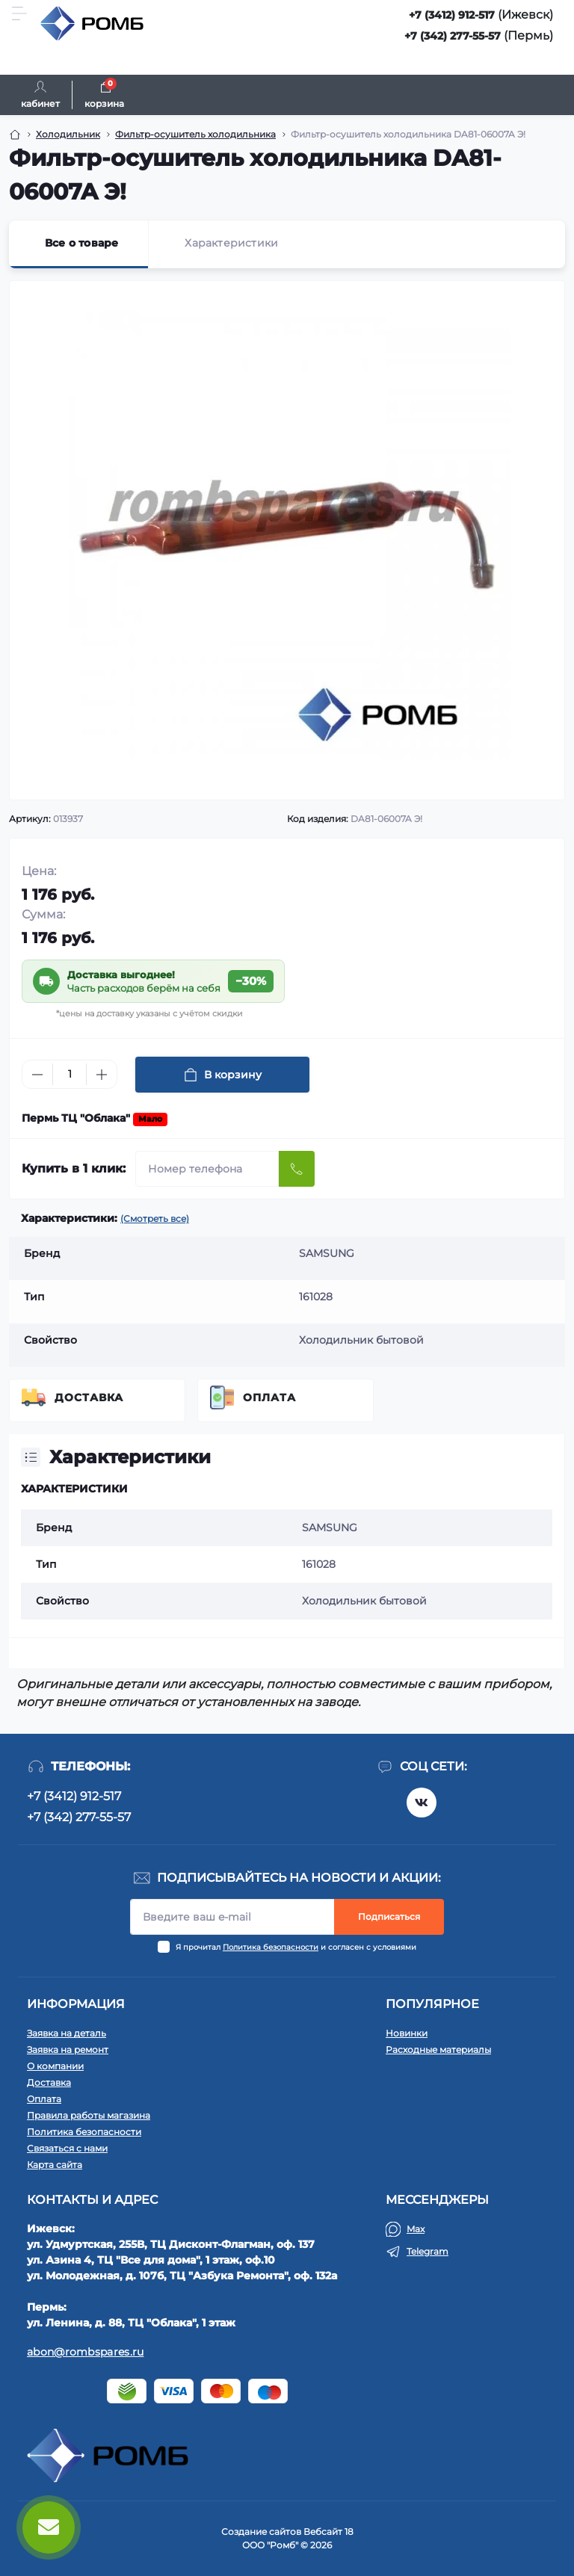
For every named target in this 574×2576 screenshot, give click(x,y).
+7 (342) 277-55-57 (452, 36)
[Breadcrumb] (15, 134)
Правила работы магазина (88, 2115)
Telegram (427, 2251)
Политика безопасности (270, 1947)
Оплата (269, 1397)
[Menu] (19, 13)
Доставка (89, 1397)
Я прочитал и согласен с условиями (296, 1947)
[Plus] (102, 1074)
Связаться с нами (67, 2148)
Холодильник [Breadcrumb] (68, 134)
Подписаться (389, 1916)
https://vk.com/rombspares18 (421, 1803)
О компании (55, 2066)
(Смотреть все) (154, 1218)
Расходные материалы (438, 2049)
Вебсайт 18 (328, 2531)
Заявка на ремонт (67, 2049)
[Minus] (37, 1074)
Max (416, 2228)
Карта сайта (54, 2164)
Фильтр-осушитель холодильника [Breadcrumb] (195, 134)
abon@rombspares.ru (85, 2352)
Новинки (407, 2033)
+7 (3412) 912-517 (452, 15)
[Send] (297, 1169)
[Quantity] (69, 1074)
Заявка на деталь (66, 2033)
